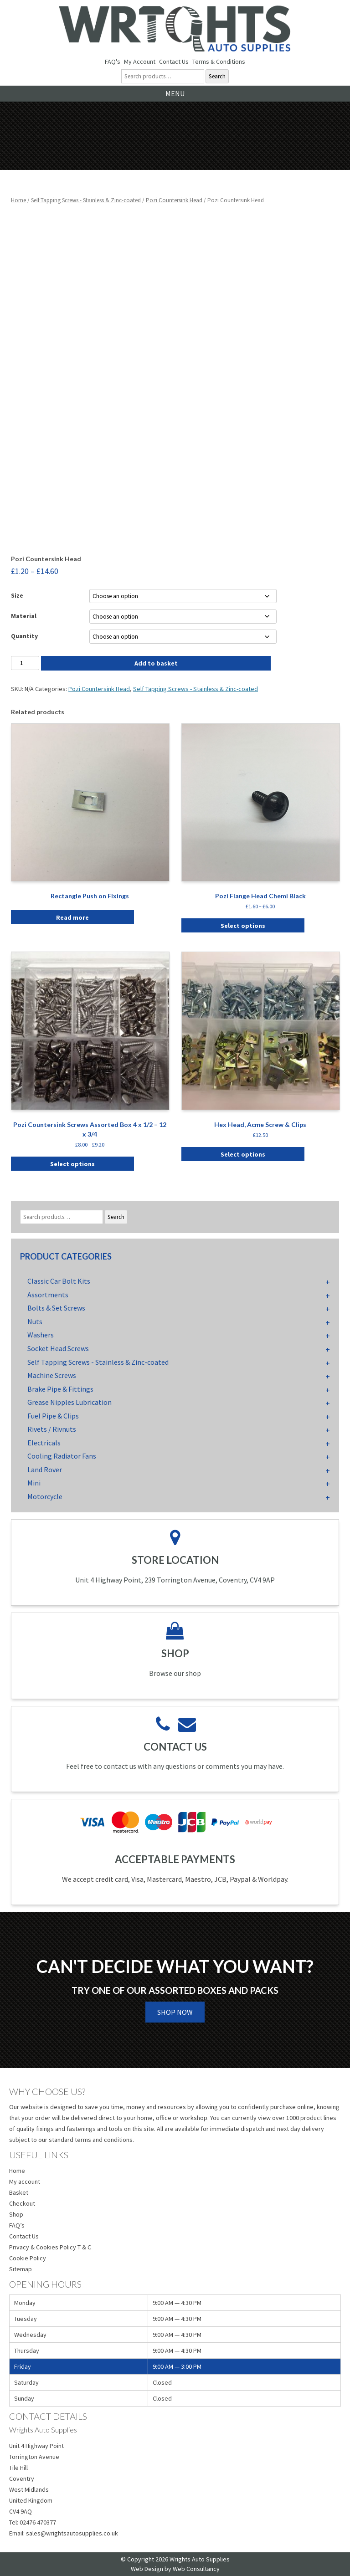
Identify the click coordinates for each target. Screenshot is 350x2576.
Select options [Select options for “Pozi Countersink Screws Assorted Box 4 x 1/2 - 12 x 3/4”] (72, 1164)
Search (217, 76)
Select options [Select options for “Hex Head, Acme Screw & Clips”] (243, 1154)
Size (17, 595)
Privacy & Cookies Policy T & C (50, 2247)
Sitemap (20, 2269)
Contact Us (174, 61)
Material (23, 616)
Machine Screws (51, 1375)
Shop (16, 2214)
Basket (18, 2192)
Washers (40, 1334)
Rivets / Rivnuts (51, 1429)
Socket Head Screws (58, 1348)
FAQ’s (17, 2225)
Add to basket (156, 663)
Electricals (44, 1442)
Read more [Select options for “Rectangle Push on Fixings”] (72, 917)
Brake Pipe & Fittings (60, 1388)
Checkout (22, 2203)
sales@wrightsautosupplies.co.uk (72, 2533)
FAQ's (112, 61)
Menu (175, 93)
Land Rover (44, 1469)
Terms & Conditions (218, 61)
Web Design (147, 2569)
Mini (34, 1482)
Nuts (34, 1321)
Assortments (47, 1294)
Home (18, 200)
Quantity (24, 636)
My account (24, 2181)
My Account (139, 61)
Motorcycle (44, 1496)
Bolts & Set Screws (56, 1307)
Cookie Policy (27, 2258)
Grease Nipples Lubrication (69, 1402)
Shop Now (175, 2012)
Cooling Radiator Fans (61, 1455)
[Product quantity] (25, 663)
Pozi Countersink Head (174, 200)
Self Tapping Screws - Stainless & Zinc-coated (86, 200)
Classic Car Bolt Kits (58, 1280)
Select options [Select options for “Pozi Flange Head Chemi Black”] (243, 926)
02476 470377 (38, 2522)
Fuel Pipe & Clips (53, 1415)
